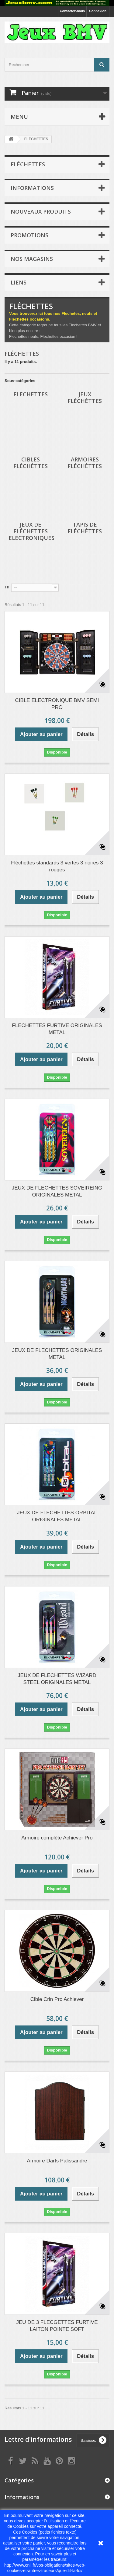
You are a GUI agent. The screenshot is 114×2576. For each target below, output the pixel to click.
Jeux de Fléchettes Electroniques (31, 531)
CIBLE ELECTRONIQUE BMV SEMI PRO (57, 703)
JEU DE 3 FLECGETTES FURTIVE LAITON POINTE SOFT (57, 2325)
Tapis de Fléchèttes (84, 528)
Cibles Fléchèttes (30, 463)
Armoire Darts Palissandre (57, 2161)
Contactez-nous (72, 11)
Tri (7, 587)
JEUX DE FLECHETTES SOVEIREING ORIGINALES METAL (57, 1191)
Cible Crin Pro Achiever (57, 1999)
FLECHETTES (30, 394)
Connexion (97, 11)
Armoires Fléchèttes (84, 463)
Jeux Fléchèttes (84, 397)
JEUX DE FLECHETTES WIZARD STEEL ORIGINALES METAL (57, 1678)
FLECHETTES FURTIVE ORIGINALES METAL (57, 1029)
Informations (32, 187)
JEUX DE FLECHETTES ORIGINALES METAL (57, 1353)
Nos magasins (32, 258)
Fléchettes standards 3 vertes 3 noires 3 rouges (57, 866)
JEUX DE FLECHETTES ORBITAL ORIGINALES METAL (57, 1516)
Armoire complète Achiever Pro (56, 1838)
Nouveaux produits (41, 211)
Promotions (29, 235)
